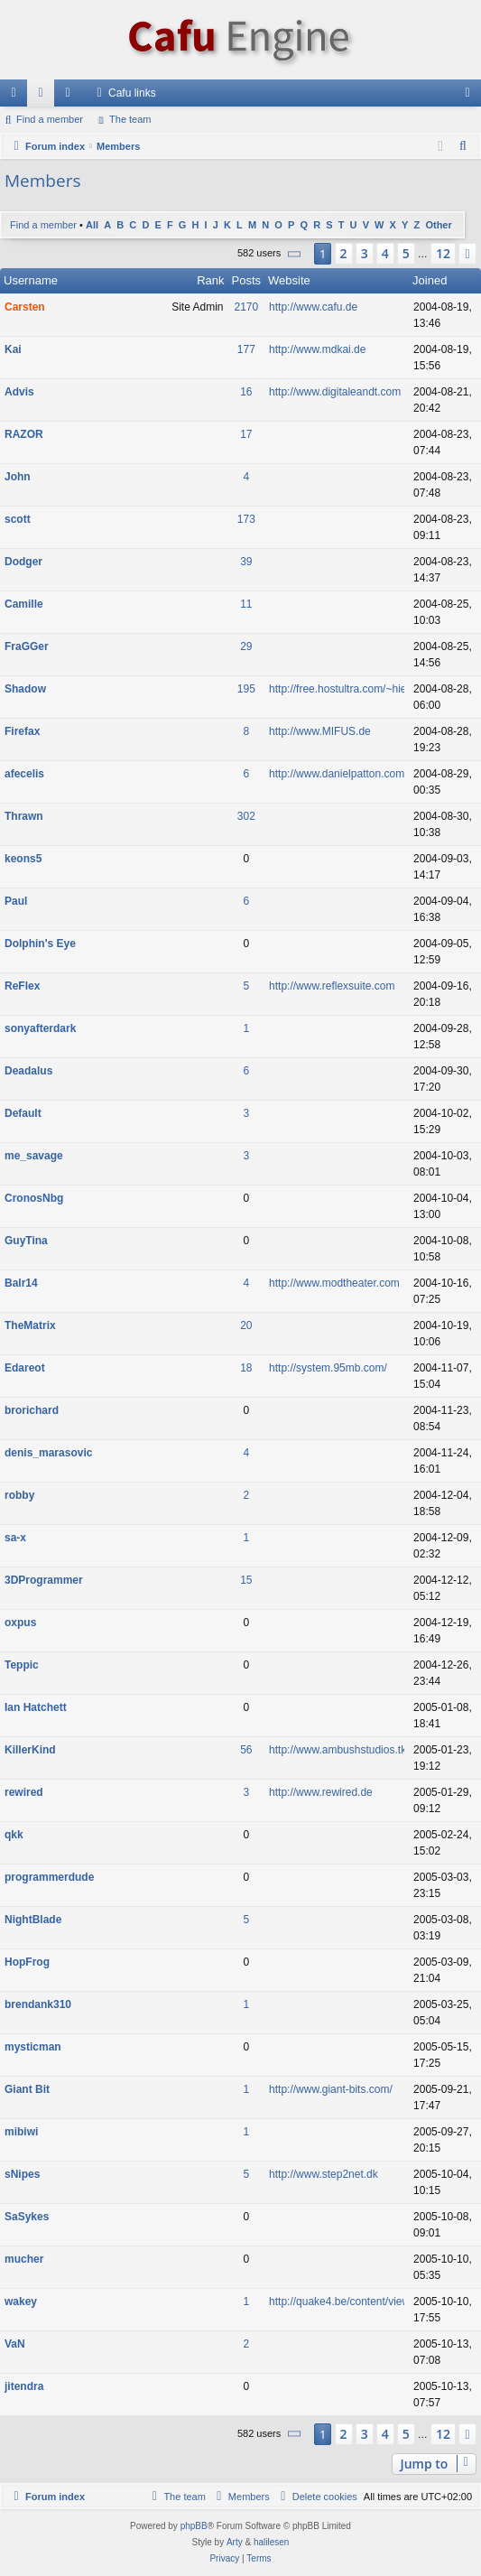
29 (246, 646)
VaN (15, 2344)
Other (438, 224)
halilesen (271, 2542)
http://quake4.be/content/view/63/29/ (356, 2301)
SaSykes (27, 2216)
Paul (16, 901)
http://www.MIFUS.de (320, 731)
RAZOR (24, 434)
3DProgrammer (44, 1580)
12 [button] (443, 253)
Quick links (17, 97)
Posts (247, 280)
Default (23, 1113)
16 (246, 392)
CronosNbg (34, 1198)
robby (19, 1495)
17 (246, 434)
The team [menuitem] (130, 119)
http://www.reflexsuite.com (331, 986)
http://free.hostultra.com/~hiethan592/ (359, 689)
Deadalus (28, 1071)
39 (246, 561)
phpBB (194, 2526)
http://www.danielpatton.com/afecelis (356, 773)
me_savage (34, 1155)
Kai (13, 349)
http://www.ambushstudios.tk (337, 1750)
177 (246, 349)
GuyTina (26, 1240)
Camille (24, 604)
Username (31, 280)
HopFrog (27, 1962)
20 (246, 1325)
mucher (24, 2259)
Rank (210, 280)
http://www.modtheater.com (334, 1283)
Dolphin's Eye (40, 943)
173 (246, 519)
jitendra (24, 2386)
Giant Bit (27, 2089)
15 (246, 1580)
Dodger (23, 561)
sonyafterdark (40, 1028)
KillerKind (30, 1750)
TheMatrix (30, 1325)
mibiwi (21, 2131)
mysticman (33, 2047)
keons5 (23, 858)
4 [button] (385, 253)
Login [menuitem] (471, 97)
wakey (21, 2301)
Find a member (49, 119)
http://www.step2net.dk (323, 2174)
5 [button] (406, 253)
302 (246, 816)
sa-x (15, 1537)
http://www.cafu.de (313, 307)
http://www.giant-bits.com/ (331, 2089)
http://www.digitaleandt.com (335, 392)
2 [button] (343, 253)
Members (71, 97)
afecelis (24, 773)
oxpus (20, 1622)
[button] (295, 254)
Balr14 (21, 1283)
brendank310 (38, 2004)
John (18, 476)
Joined (429, 280)
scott (18, 519)
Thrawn (24, 816)
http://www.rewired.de (321, 1792)
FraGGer (27, 646)
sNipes (22, 2174)
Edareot (25, 1368)
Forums (44, 97)
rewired (24, 1792)
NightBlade (33, 1919)
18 (246, 1368)
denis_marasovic (48, 1452)
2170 (246, 307)
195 (246, 689)
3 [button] (364, 253)
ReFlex (22, 986)
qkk (14, 1834)
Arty (235, 2542)
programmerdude (49, 1877)
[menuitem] (464, 146)
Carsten (25, 307)
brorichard (32, 1410)
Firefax (22, 731)
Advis (19, 392)
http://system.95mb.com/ (328, 1368)
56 (246, 1750)
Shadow (25, 689)
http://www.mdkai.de (317, 349)
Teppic (22, 1665)
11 (246, 604)
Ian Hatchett (36, 1707)
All (92, 224)
